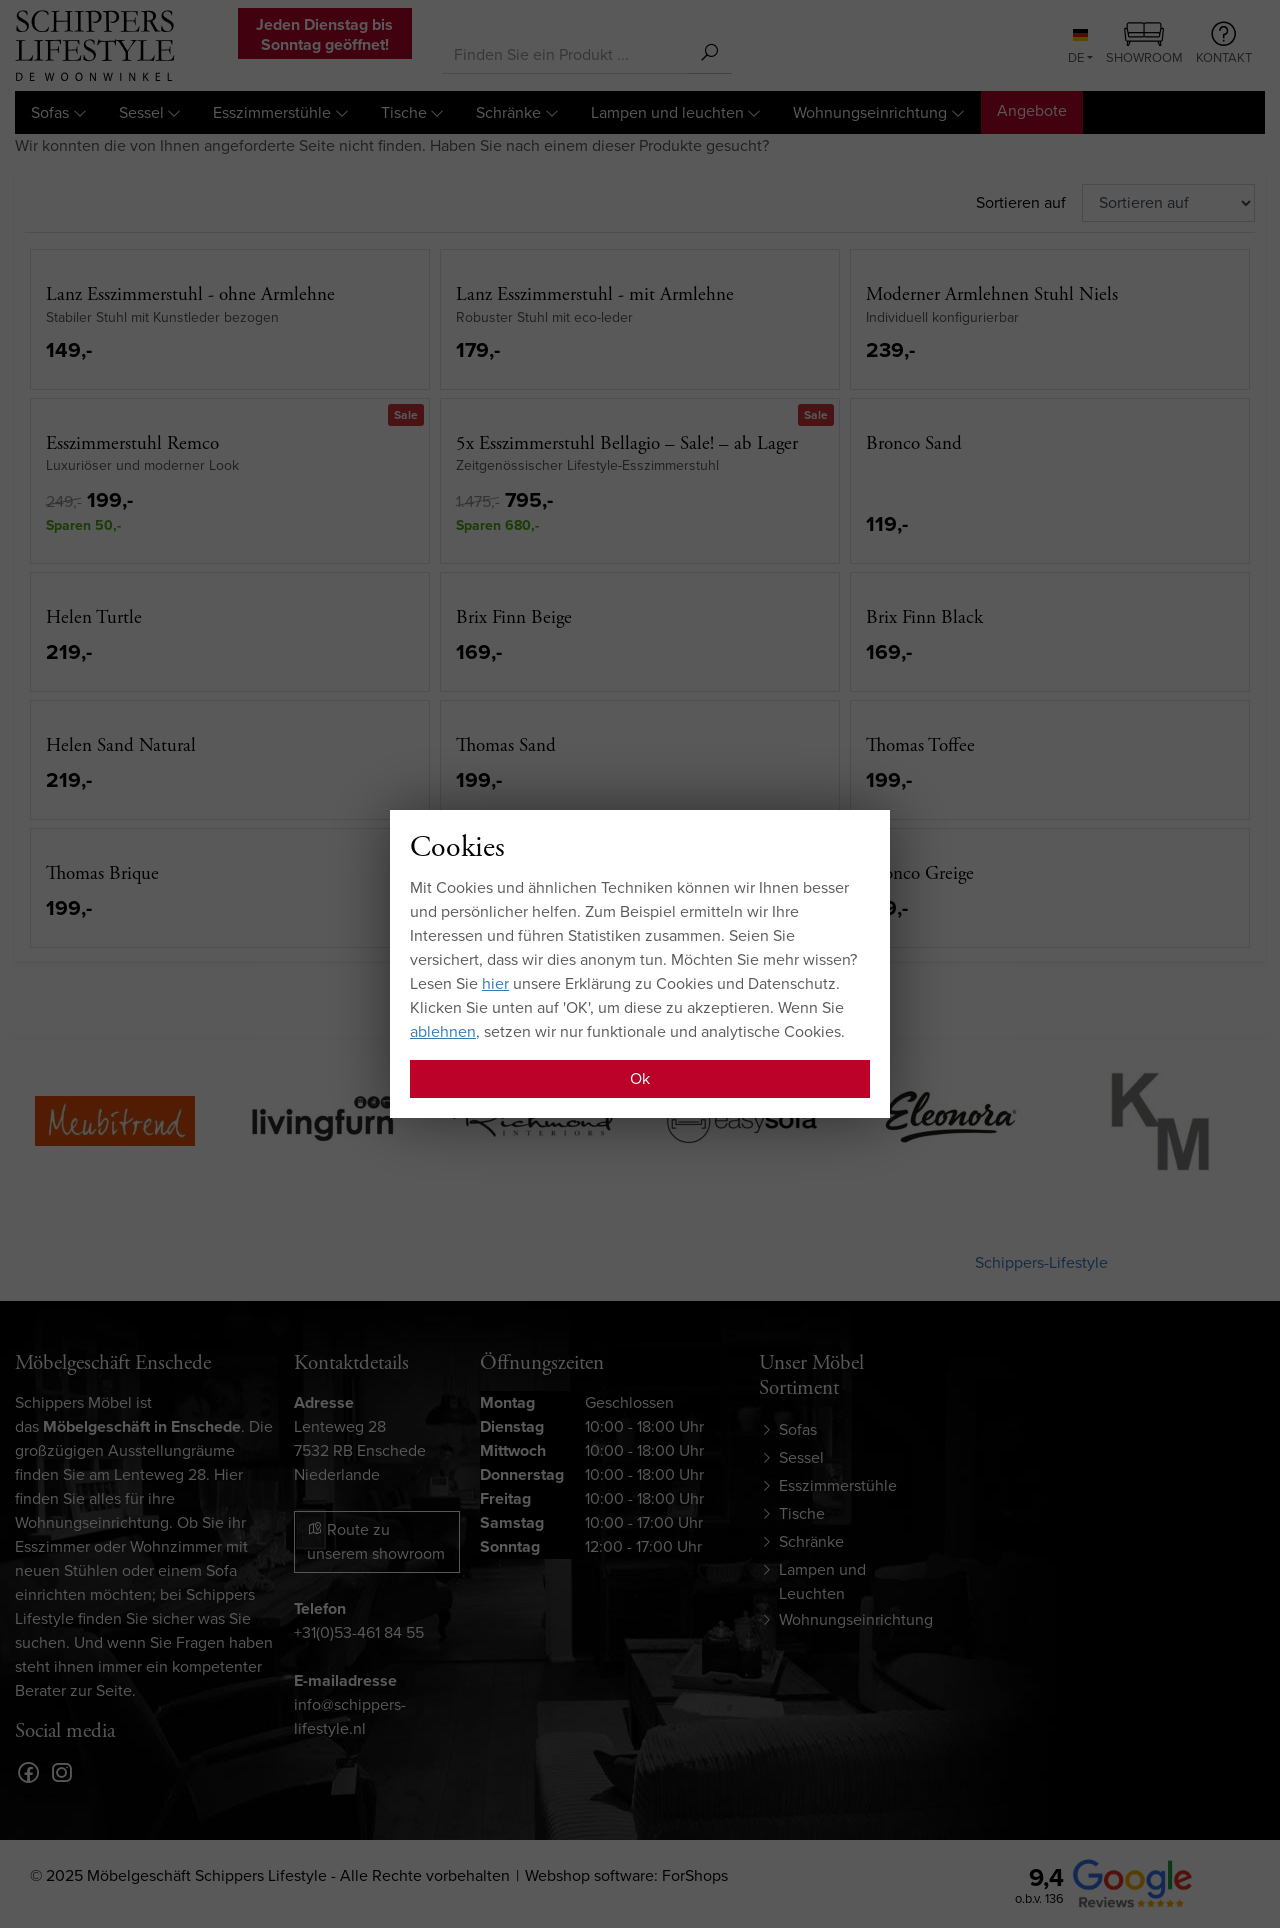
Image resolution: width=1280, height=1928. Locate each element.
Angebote (1032, 110)
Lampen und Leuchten (822, 1581)
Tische (404, 112)
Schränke (508, 112)
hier (495, 983)
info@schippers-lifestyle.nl (350, 1716)
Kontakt (1224, 44)
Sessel (141, 112)
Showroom (1144, 45)
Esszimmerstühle (272, 112)
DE (1078, 48)
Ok (640, 1078)
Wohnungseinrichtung (870, 112)
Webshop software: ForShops (626, 1875)
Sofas (50, 112)
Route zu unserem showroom (376, 1541)
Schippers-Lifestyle (1041, 1262)
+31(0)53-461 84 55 (359, 1632)
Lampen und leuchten (667, 112)
